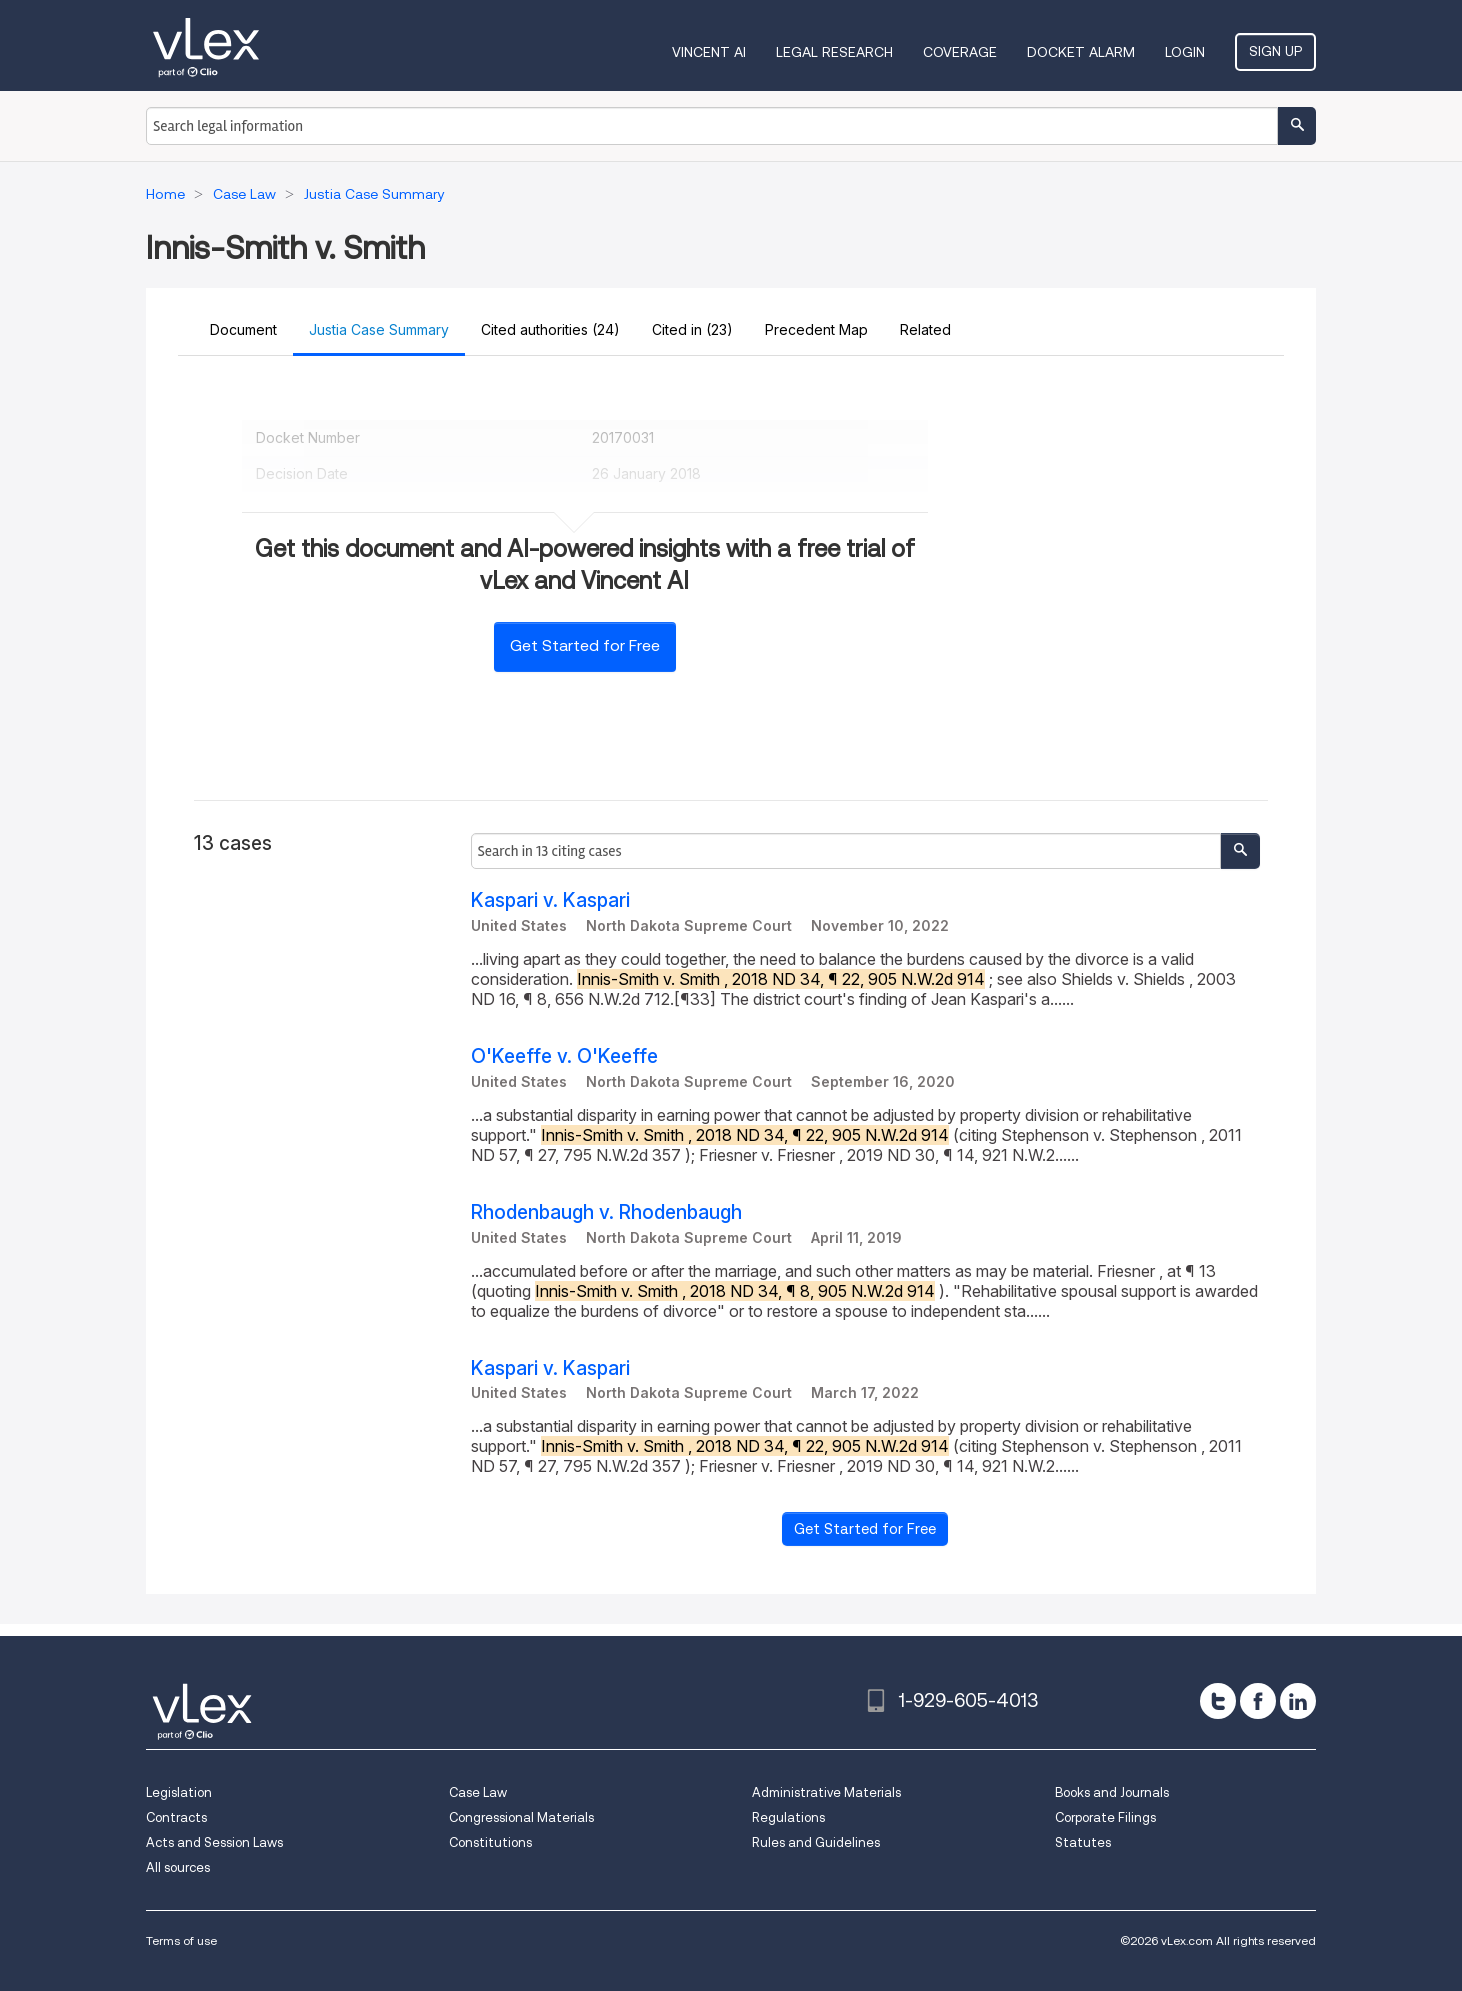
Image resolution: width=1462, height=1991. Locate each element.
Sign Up (1275, 51)
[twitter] (1218, 1701)
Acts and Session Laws (214, 1842)
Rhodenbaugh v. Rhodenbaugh (606, 1212)
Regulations (788, 1817)
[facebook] (1258, 1701)
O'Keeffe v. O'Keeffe (564, 1056)
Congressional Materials (521, 1817)
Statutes (1083, 1842)
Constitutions (490, 1842)
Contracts (176, 1817)
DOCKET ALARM (1081, 52)
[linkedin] (1298, 1701)
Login (1185, 52)
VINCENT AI (709, 52)
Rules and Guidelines (816, 1842)
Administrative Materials (826, 1792)
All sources (178, 1867)
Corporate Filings (1105, 1817)
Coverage (960, 52)
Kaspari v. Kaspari (550, 900)
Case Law (478, 1792)
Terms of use (181, 1940)
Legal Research (834, 52)
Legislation (179, 1792)
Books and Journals (1112, 1792)
